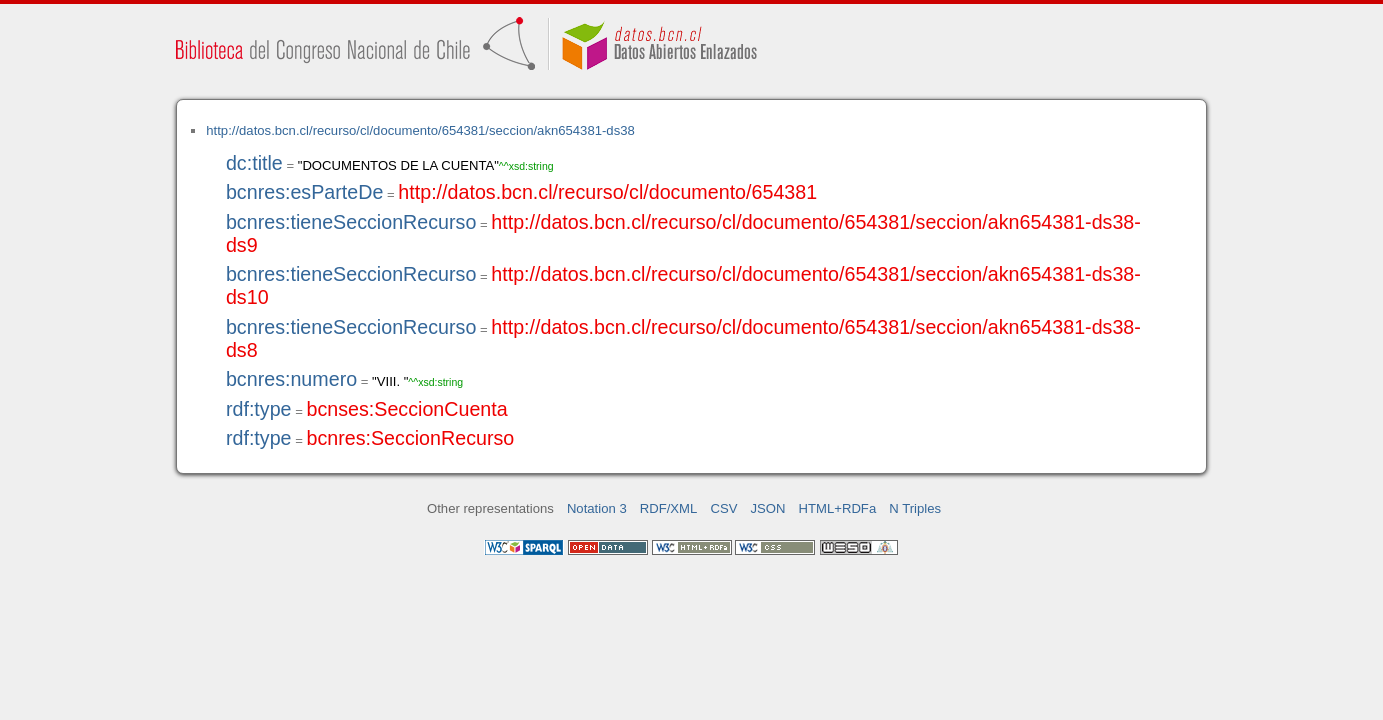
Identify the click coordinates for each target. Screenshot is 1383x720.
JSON (768, 508)
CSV (723, 508)
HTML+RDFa (838, 508)
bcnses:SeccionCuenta (406, 409)
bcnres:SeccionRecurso (410, 438)
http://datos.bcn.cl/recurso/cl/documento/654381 (607, 192)
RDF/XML (669, 508)
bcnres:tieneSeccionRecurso (351, 222)
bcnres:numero (291, 379)
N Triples (915, 508)
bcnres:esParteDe (304, 192)
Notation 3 (597, 508)
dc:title (254, 163)
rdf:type (259, 409)
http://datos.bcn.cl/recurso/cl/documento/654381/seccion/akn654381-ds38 (420, 130)
